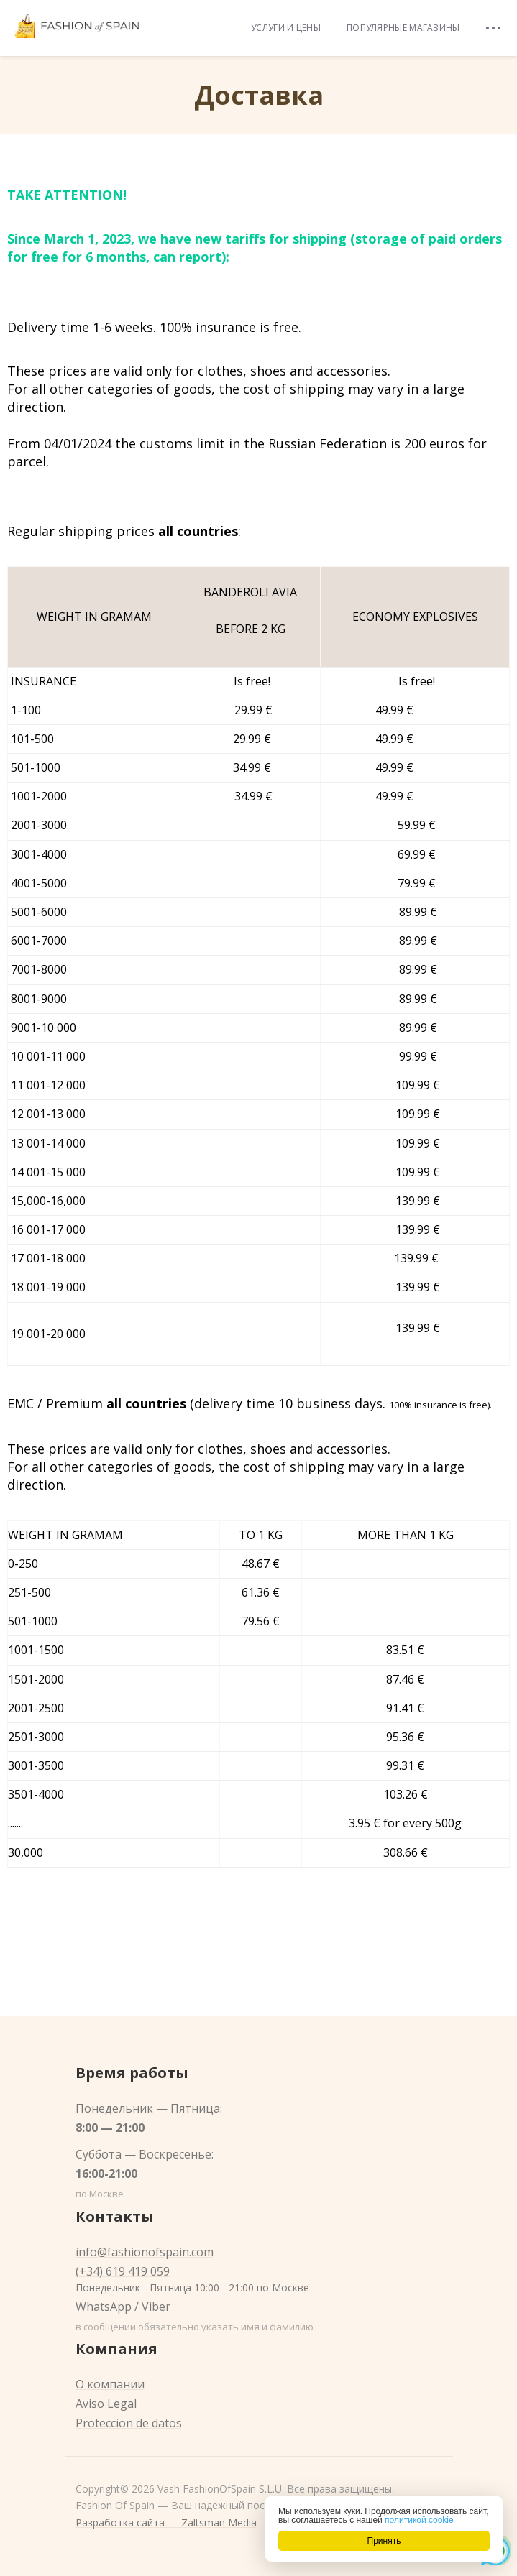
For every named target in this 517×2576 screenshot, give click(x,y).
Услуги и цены (286, 28)
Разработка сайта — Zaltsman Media (166, 2522)
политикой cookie (419, 2520)
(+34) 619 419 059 (123, 2271)
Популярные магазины (403, 28)
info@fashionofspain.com (145, 2252)
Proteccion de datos (129, 2423)
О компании (110, 2384)
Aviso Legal (106, 2403)
